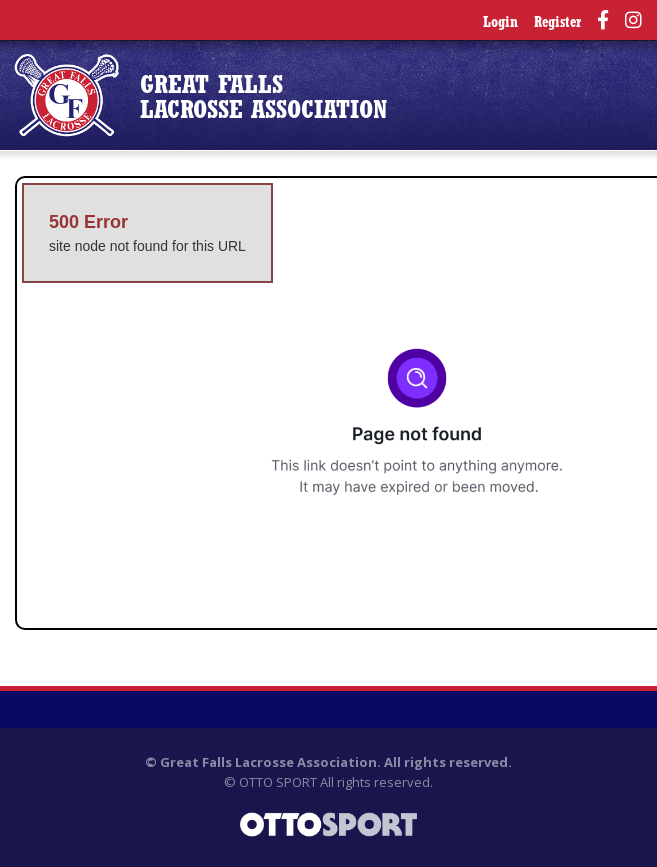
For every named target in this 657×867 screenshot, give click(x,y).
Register (557, 23)
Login (500, 23)
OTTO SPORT (278, 782)
